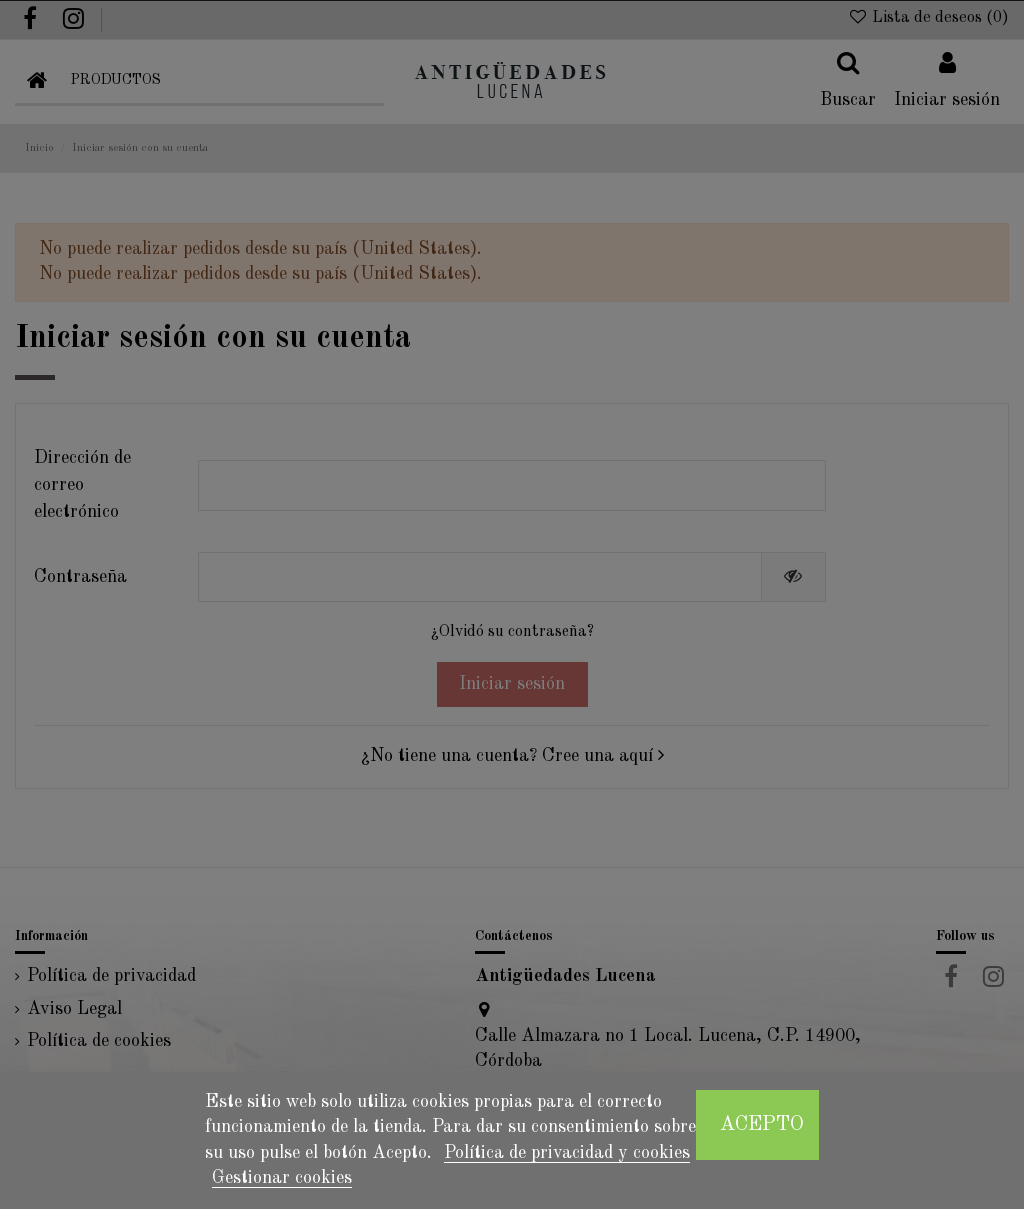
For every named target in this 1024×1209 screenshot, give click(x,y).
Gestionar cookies (282, 1178)
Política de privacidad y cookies (567, 1153)
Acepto (762, 1124)
